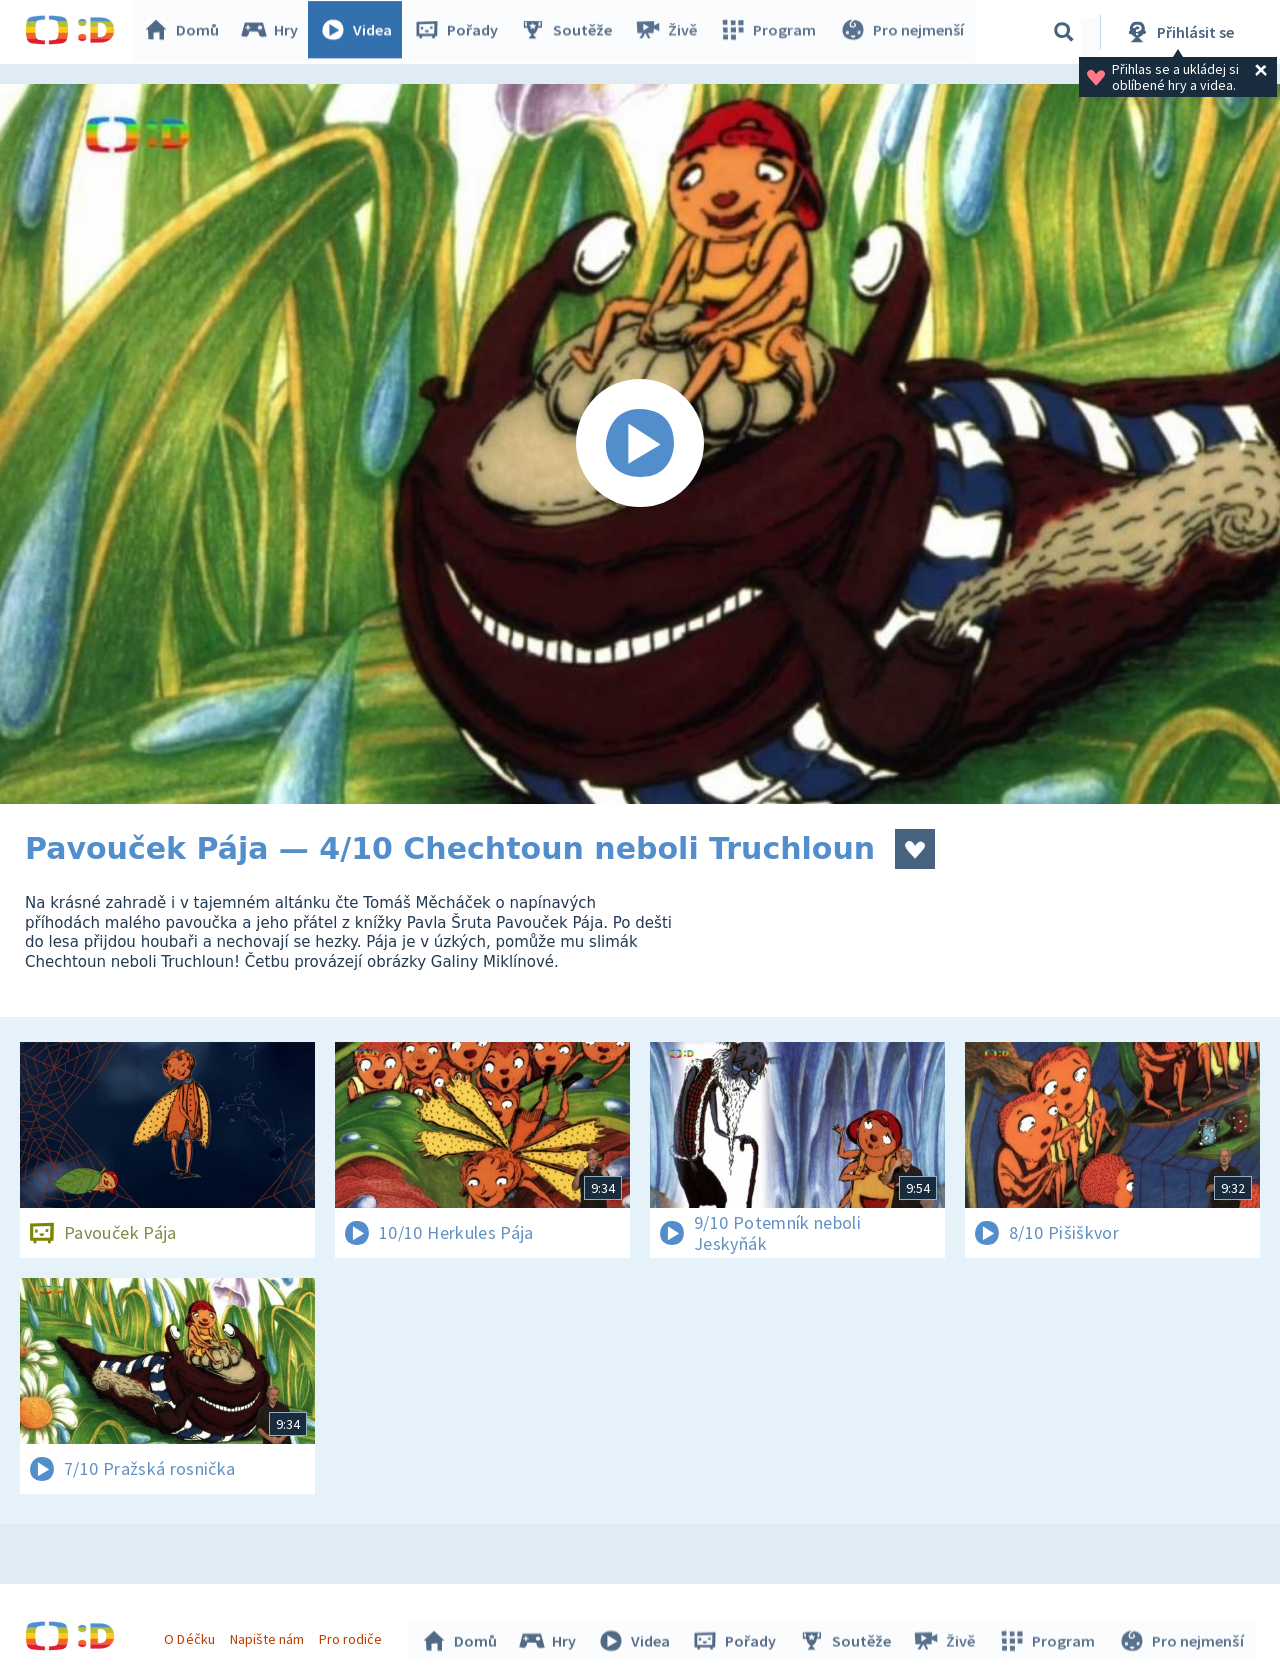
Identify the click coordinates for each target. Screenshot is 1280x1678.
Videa (361, 32)
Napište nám (269, 1636)
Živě (670, 32)
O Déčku (192, 1636)
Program (771, 32)
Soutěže (571, 32)
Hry (274, 32)
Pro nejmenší (903, 32)
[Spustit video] (640, 444)
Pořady (461, 32)
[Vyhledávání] (1064, 32)
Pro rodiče (353, 1636)
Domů (186, 32)
